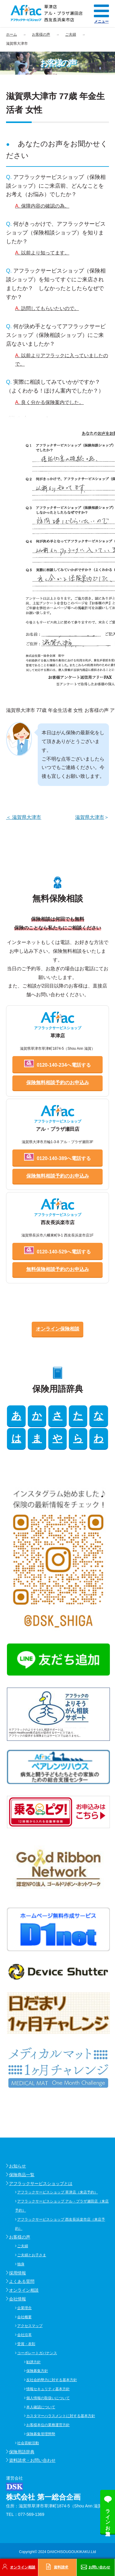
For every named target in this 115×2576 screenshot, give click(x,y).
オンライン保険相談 (57, 1328)
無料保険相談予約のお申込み (57, 1269)
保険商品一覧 (21, 2174)
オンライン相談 (24, 2290)
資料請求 (61, 2567)
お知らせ (17, 2166)
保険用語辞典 (21, 2451)
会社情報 (17, 2298)
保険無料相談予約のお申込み (57, 1082)
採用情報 (17, 2273)
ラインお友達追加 (107, 2517)
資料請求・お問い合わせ (32, 2460)
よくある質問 (21, 2281)
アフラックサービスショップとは (40, 2183)
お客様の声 (19, 2237)
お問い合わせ (99, 2567)
